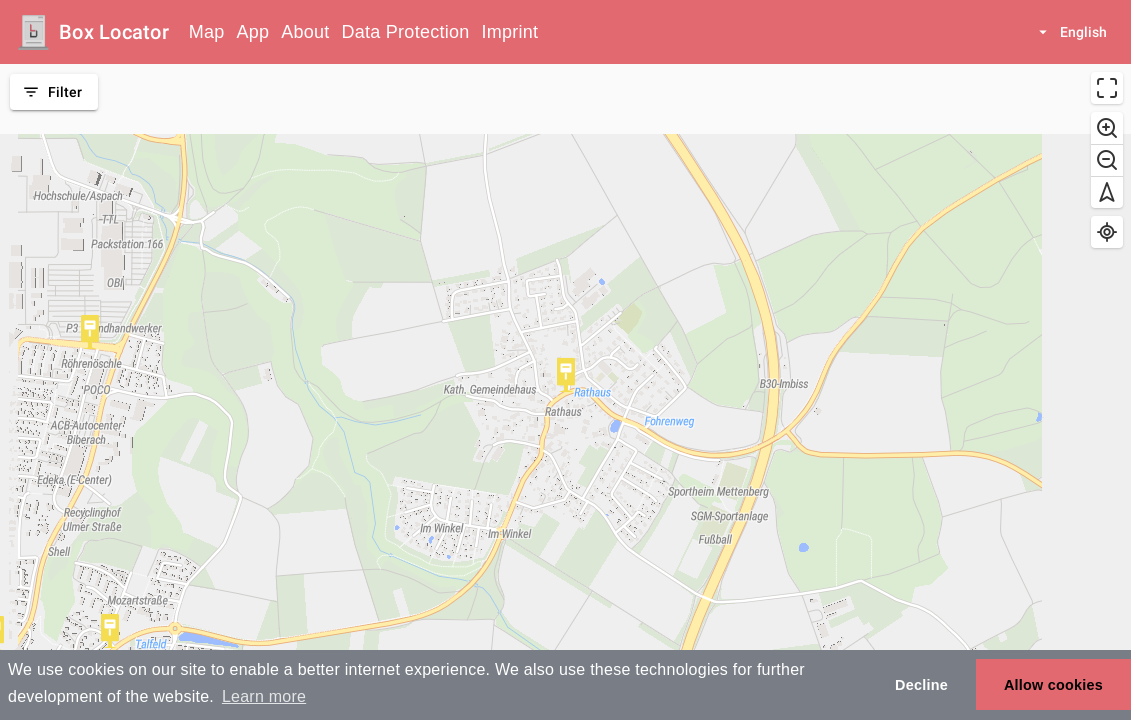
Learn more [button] (264, 696)
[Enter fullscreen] (1107, 88)
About (305, 32)
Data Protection (406, 32)
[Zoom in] (1107, 128)
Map (207, 32)
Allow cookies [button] (1053, 685)
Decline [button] (921, 685)
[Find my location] (1107, 232)
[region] (565, 392)
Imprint (509, 32)
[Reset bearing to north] (1107, 192)
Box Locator (114, 32)
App (253, 32)
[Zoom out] (1107, 160)
